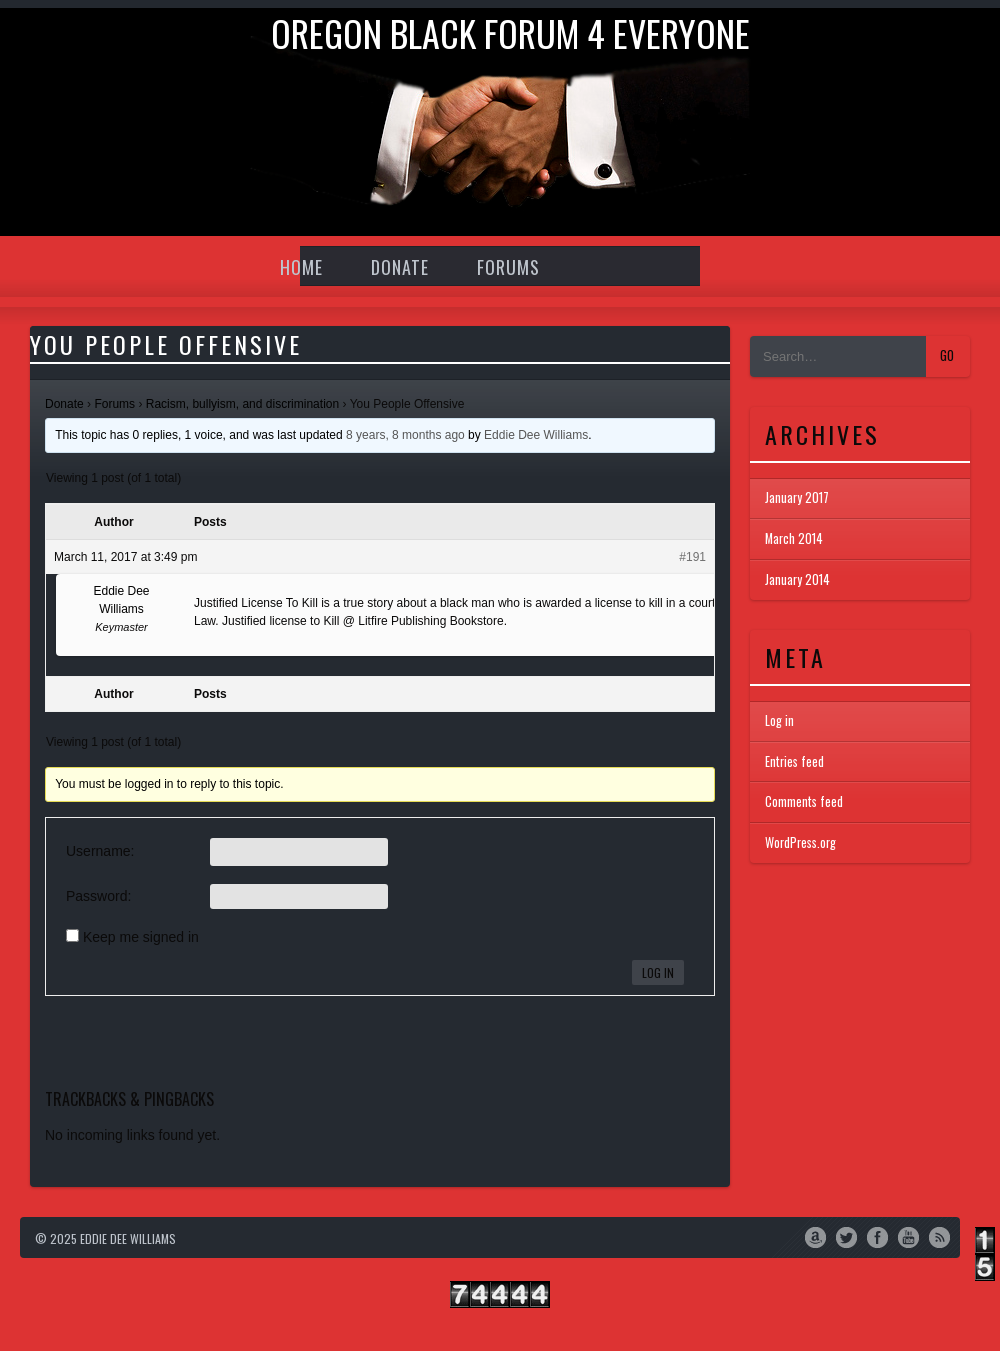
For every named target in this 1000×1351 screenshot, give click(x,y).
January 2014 (797, 580)
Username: (100, 851)
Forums (508, 267)
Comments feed (804, 801)
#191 (692, 557)
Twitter (846, 1236)
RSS (939, 1236)
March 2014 (794, 539)
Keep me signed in (141, 937)
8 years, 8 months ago (405, 435)
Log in (779, 720)
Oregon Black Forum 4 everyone (510, 32)
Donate (400, 267)
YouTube (908, 1236)
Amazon (815, 1236)
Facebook (877, 1236)
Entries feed (794, 761)
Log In (658, 972)
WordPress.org (800, 842)
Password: (98, 896)
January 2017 (797, 498)
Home (301, 267)
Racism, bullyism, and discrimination (242, 404)
